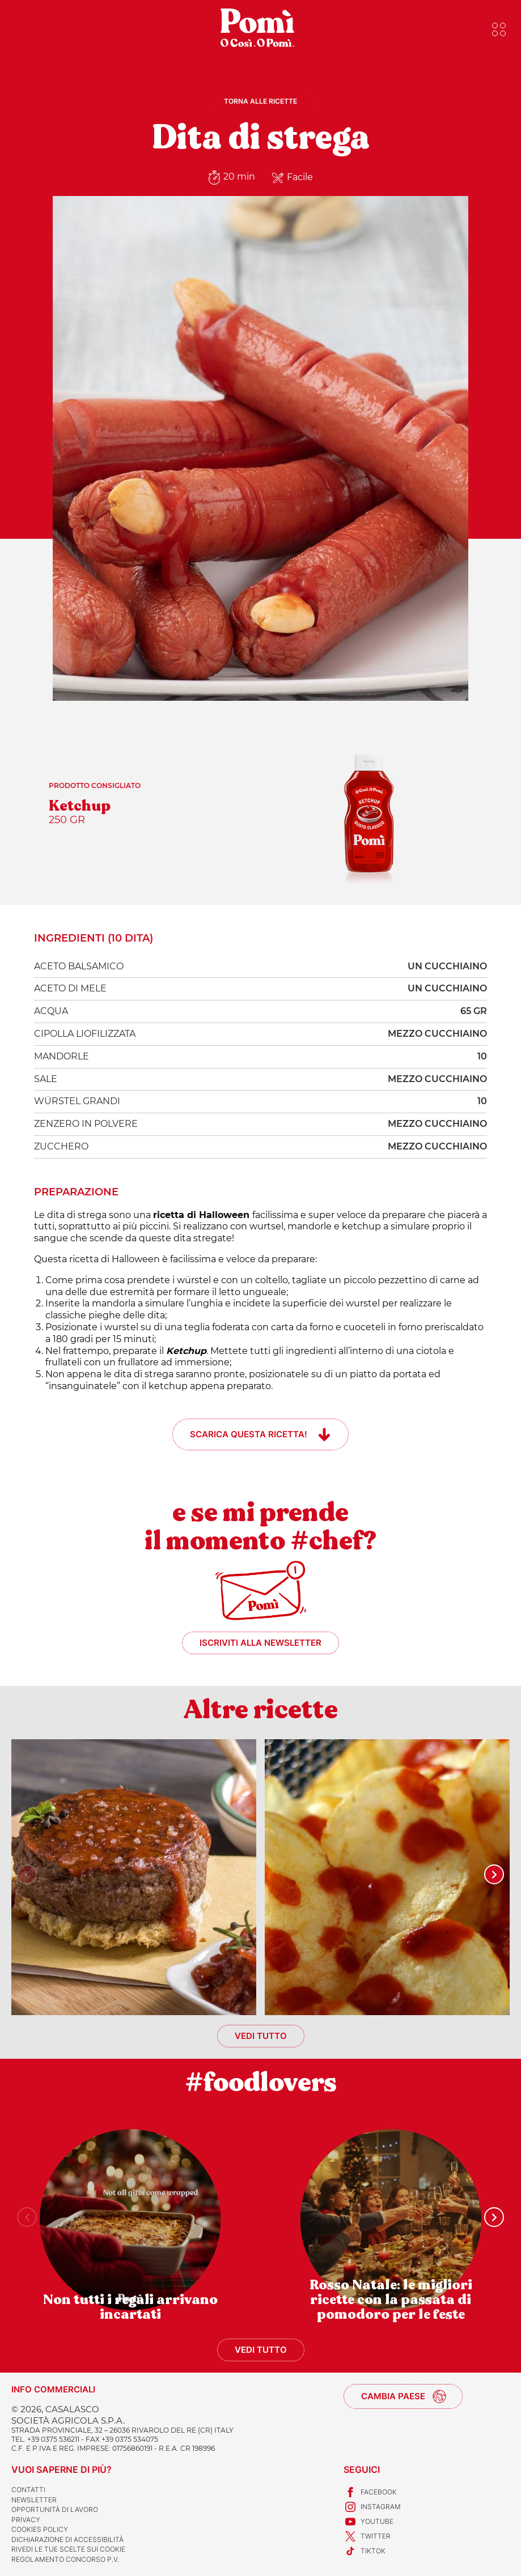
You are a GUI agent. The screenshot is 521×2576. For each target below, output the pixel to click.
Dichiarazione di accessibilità (67, 2539)
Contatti (28, 2489)
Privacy (25, 2519)
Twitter (367, 2536)
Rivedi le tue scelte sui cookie (68, 2549)
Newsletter (34, 2500)
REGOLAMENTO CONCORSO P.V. (65, 2559)
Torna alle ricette (260, 101)
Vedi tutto (261, 2035)
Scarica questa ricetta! (248, 1434)
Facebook (370, 2492)
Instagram (372, 2507)
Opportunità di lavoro (54, 2509)
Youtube (368, 2522)
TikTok (365, 2551)
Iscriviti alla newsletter (260, 1642)
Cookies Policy (39, 2529)
